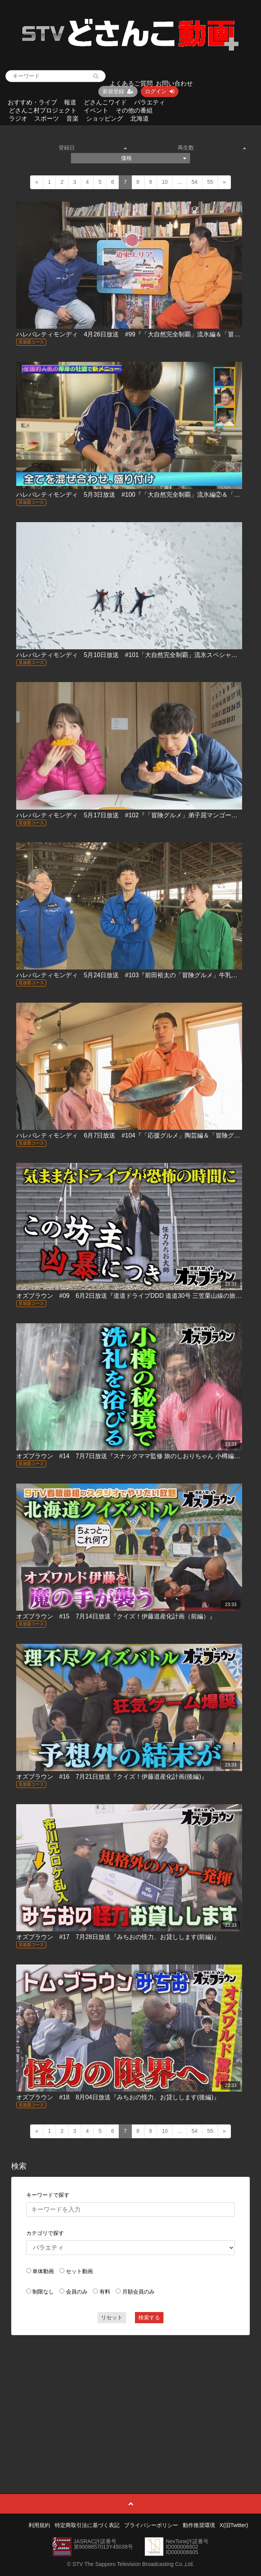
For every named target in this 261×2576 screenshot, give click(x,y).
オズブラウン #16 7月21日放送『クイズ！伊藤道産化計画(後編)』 (111, 1776)
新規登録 (118, 91)
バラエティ (149, 102)
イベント (96, 110)
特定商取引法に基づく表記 (87, 2525)
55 (210, 182)
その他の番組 (134, 110)
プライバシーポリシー (151, 2525)
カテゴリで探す (45, 2233)
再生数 (212, 148)
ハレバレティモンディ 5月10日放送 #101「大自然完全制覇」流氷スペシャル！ (130, 655)
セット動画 (79, 2271)
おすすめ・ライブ (32, 102)
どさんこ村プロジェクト (43, 110)
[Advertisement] (130, 2397)
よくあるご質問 (131, 83)
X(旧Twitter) (234, 2525)
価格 (154, 158)
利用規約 (39, 2525)
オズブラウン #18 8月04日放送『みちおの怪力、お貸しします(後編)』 (118, 2097)
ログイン (159, 91)
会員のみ (77, 2292)
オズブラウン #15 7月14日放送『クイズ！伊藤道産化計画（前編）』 (116, 1616)
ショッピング (104, 118)
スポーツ (46, 118)
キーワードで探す (47, 2195)
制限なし (43, 2292)
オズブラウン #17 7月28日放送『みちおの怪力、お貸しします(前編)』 (118, 1937)
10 (165, 182)
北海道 (139, 118)
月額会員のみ (138, 2292)
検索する (149, 2317)
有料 (104, 2292)
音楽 (72, 118)
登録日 (93, 148)
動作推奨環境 (199, 2525)
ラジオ (18, 118)
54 (195, 182)
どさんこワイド (105, 102)
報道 (70, 102)
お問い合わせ (174, 83)
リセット (112, 2317)
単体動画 (43, 2271)
